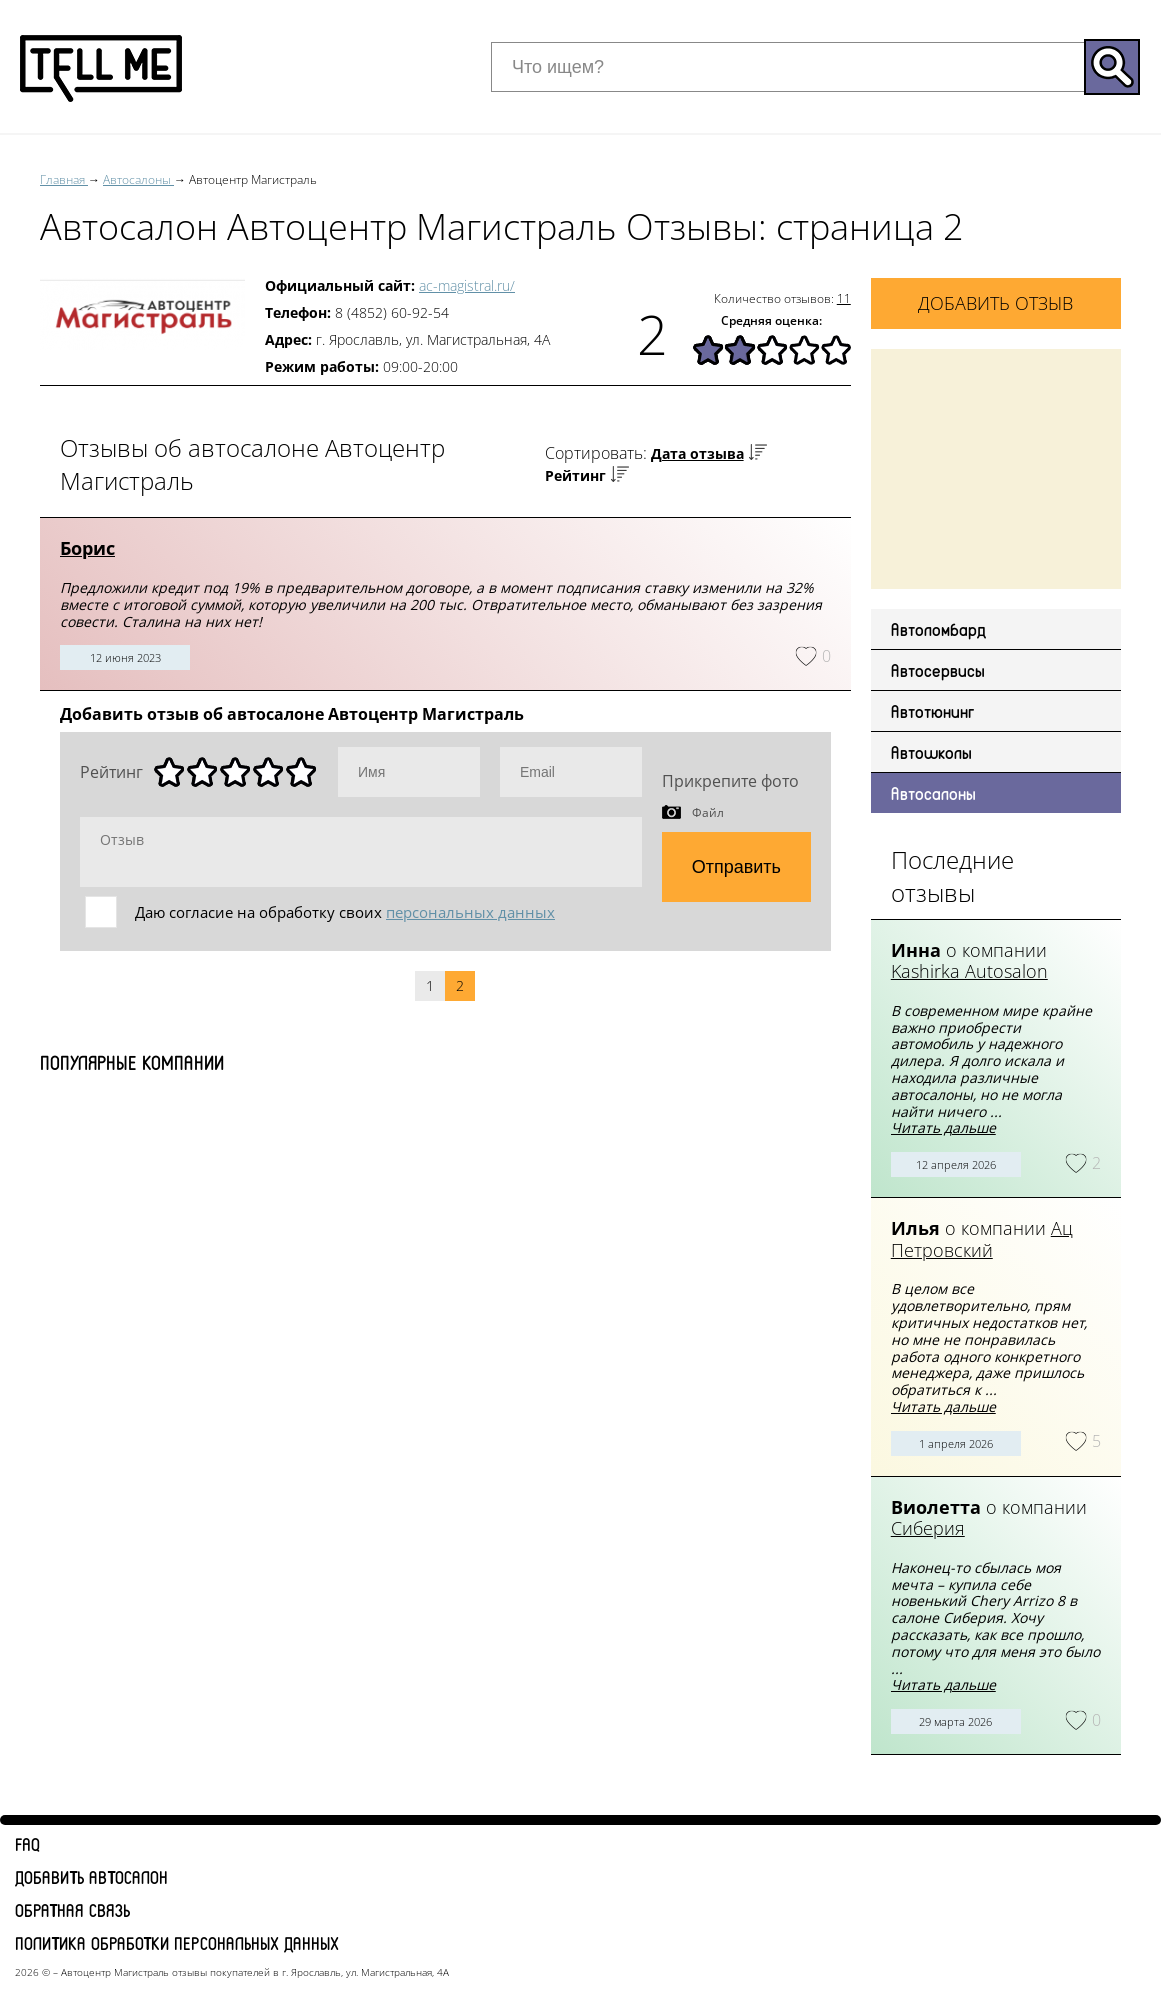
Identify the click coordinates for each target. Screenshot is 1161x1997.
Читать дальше (943, 1127)
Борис (87, 548)
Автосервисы (938, 670)
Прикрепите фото (730, 781)
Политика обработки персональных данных (177, 1943)
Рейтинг (575, 475)
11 (844, 298)
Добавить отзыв (995, 303)
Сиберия (928, 1528)
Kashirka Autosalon (969, 971)
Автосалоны (933, 793)
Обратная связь (72, 1910)
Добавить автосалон (91, 1877)
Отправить (736, 867)
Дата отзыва (697, 453)
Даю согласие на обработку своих (345, 912)
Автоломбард (938, 629)
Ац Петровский (982, 1239)
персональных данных (470, 912)
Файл (708, 812)
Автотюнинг (932, 711)
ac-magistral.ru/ (467, 285)
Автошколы (931, 752)
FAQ (27, 1844)
